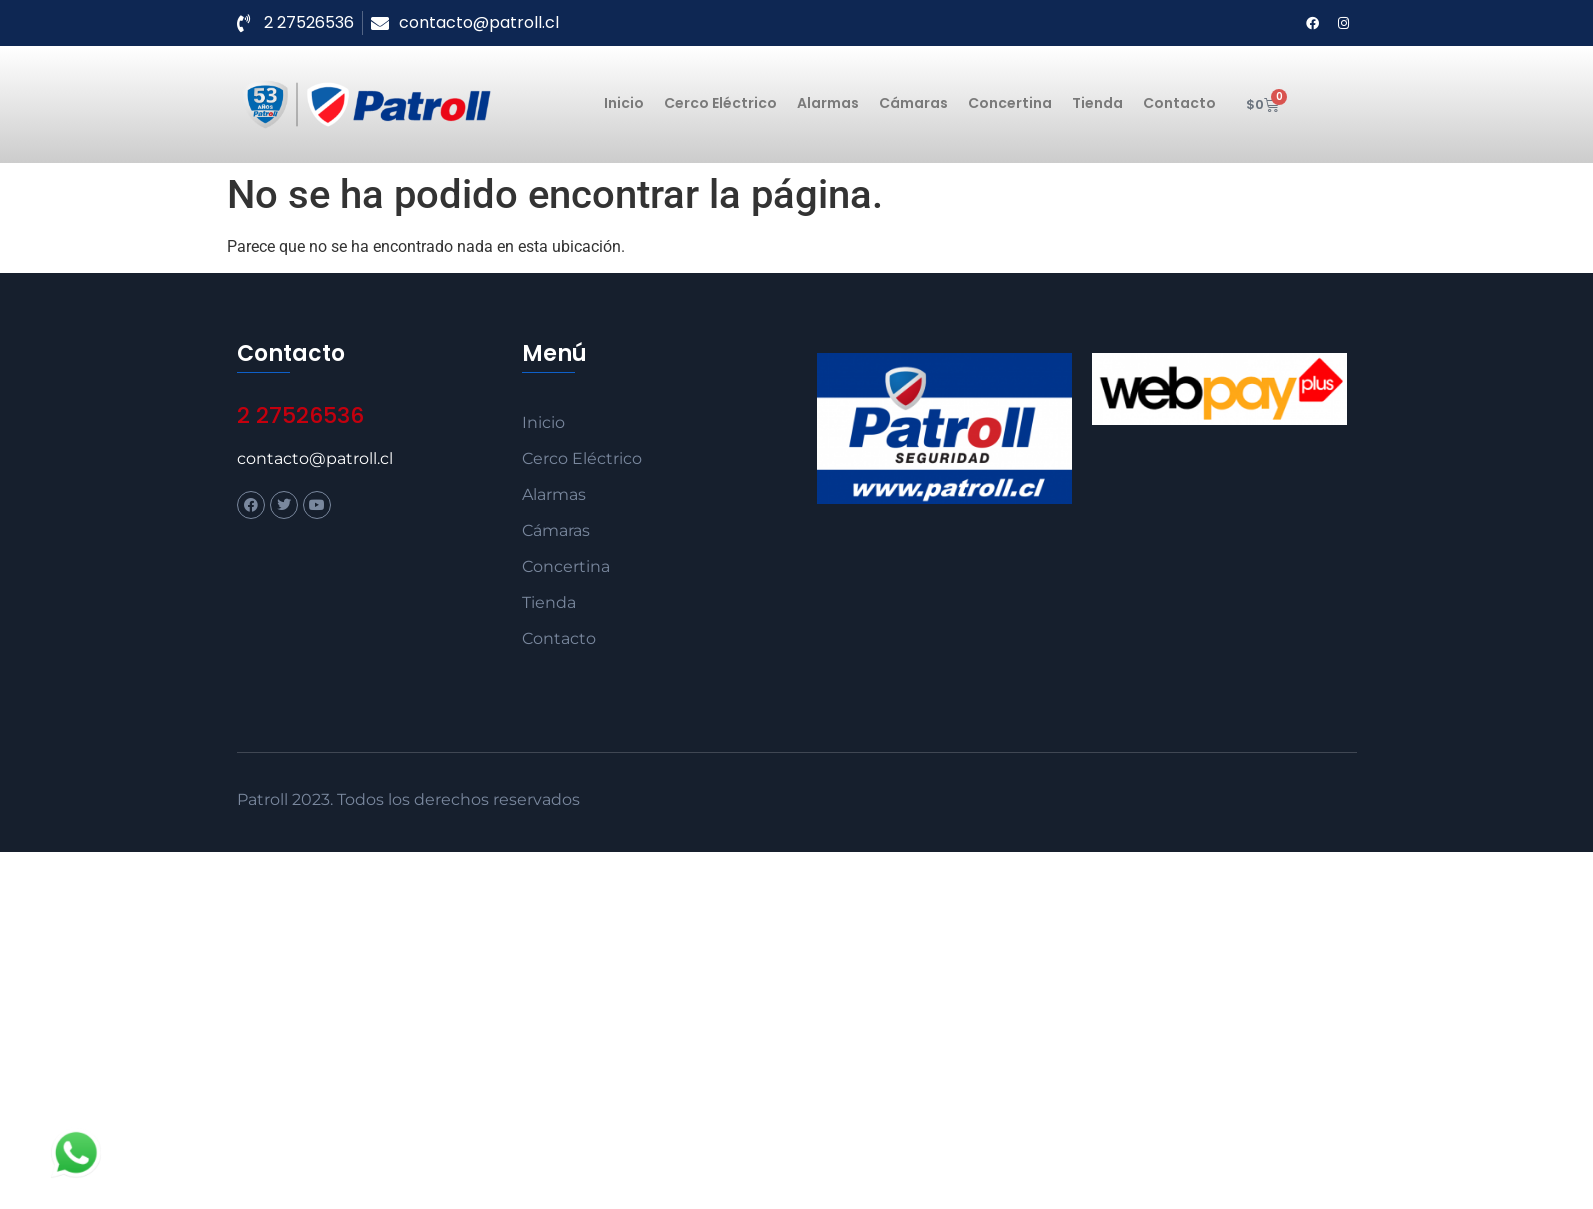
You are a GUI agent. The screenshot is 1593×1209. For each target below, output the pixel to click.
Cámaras (913, 103)
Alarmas (828, 103)
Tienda (1097, 103)
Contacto (1179, 103)
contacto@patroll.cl (315, 458)
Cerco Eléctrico (720, 103)
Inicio (624, 103)
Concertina (1010, 103)
